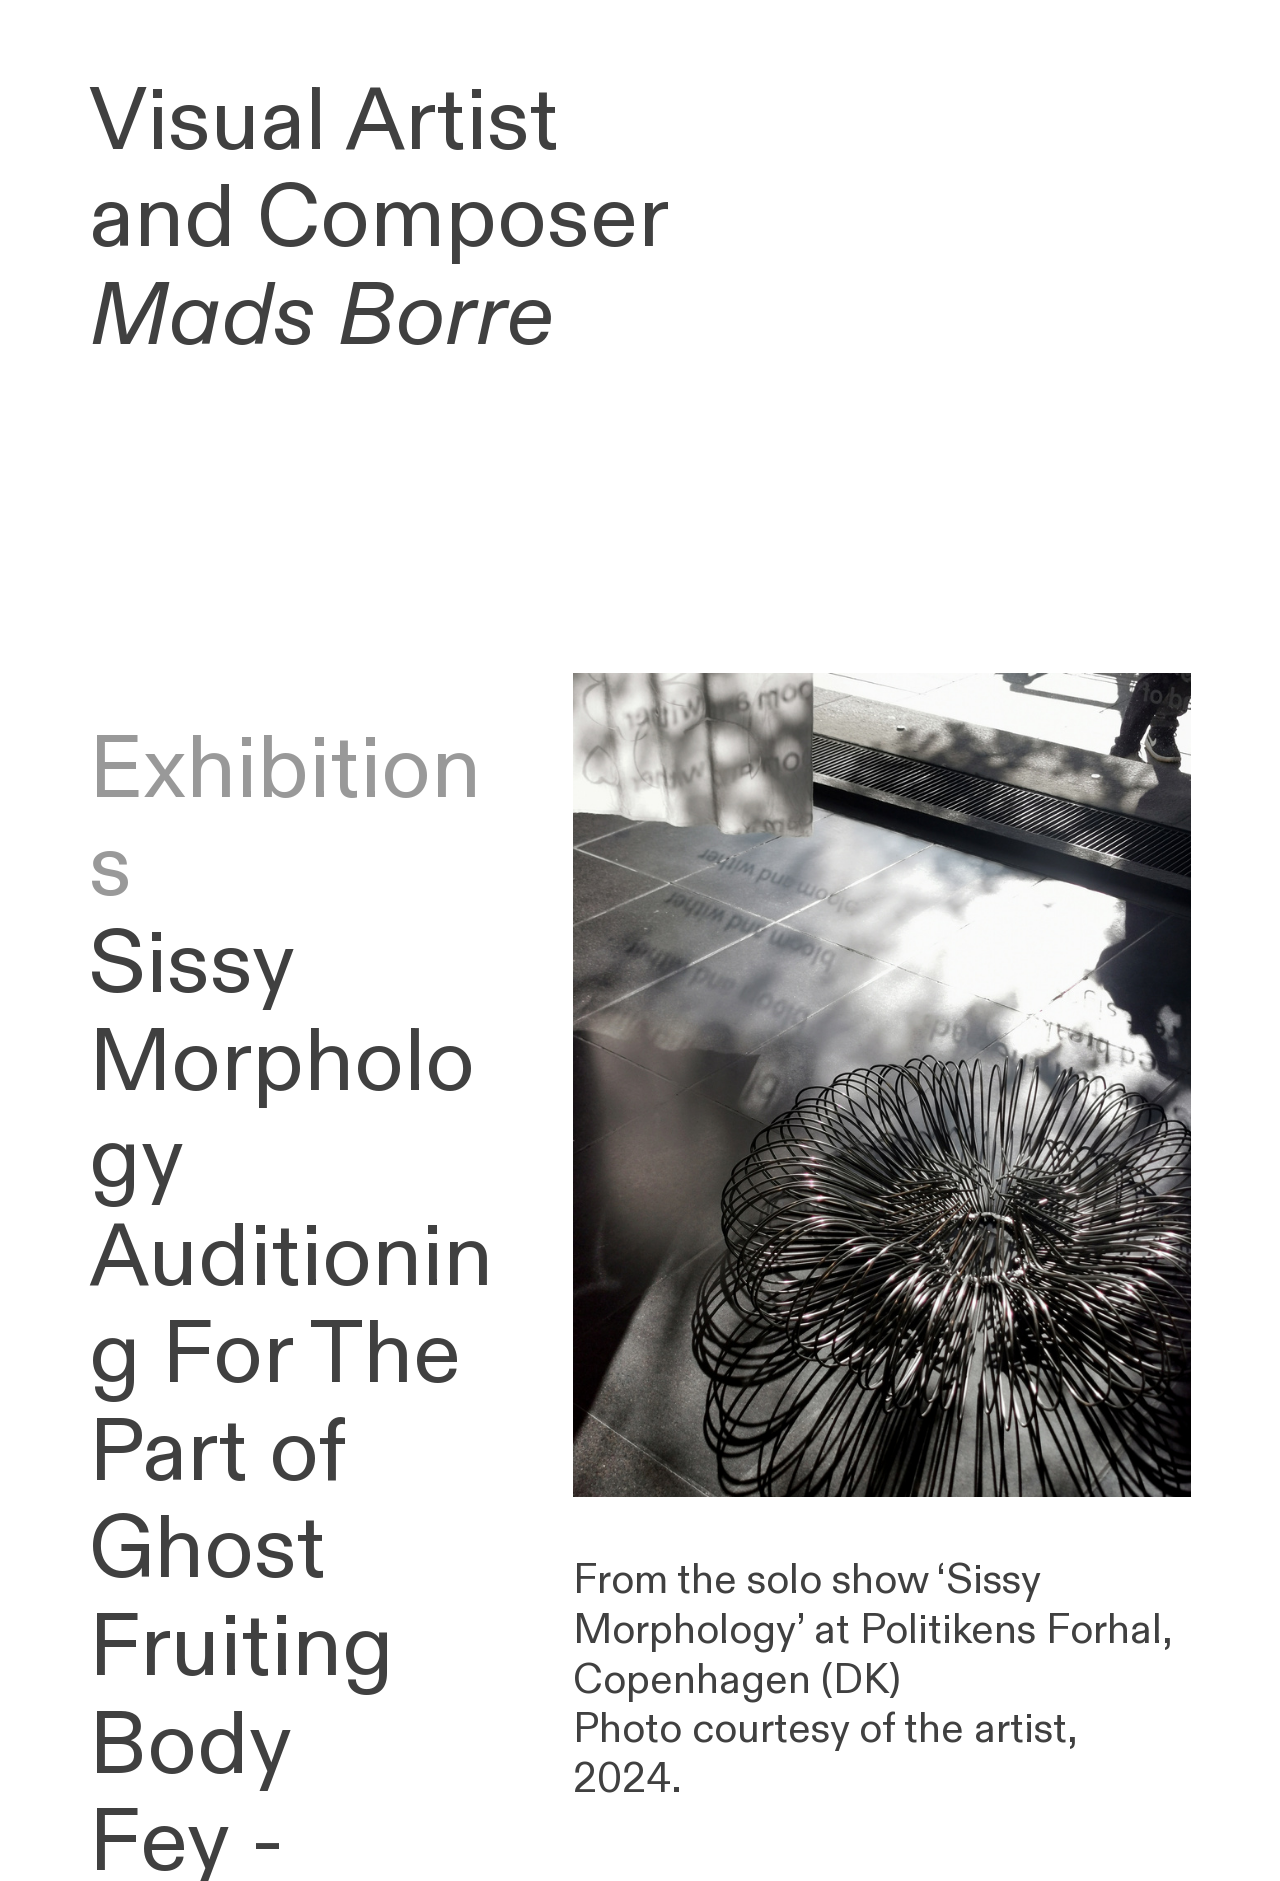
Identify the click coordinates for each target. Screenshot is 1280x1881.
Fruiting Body (241, 1697)
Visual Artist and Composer (379, 219)
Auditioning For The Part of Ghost (291, 1404)
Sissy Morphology (282, 1062)
